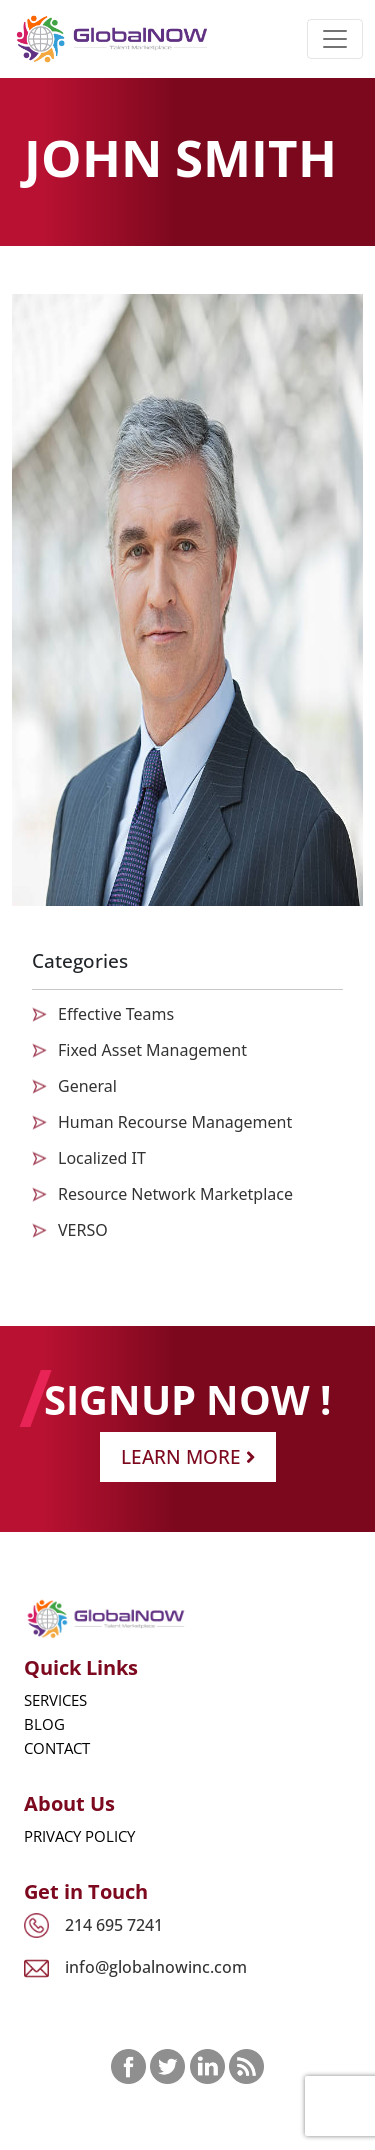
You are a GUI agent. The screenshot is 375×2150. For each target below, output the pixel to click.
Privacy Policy (79, 1836)
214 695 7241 (114, 1925)
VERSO (83, 1230)
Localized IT (102, 1158)
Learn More (188, 1456)
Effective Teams (116, 1014)
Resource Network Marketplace (175, 1194)
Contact (57, 1748)
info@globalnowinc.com (156, 1967)
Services (55, 1700)
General (87, 1086)
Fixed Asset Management (152, 1050)
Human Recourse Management (175, 1122)
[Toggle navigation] (335, 39)
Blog (44, 1724)
